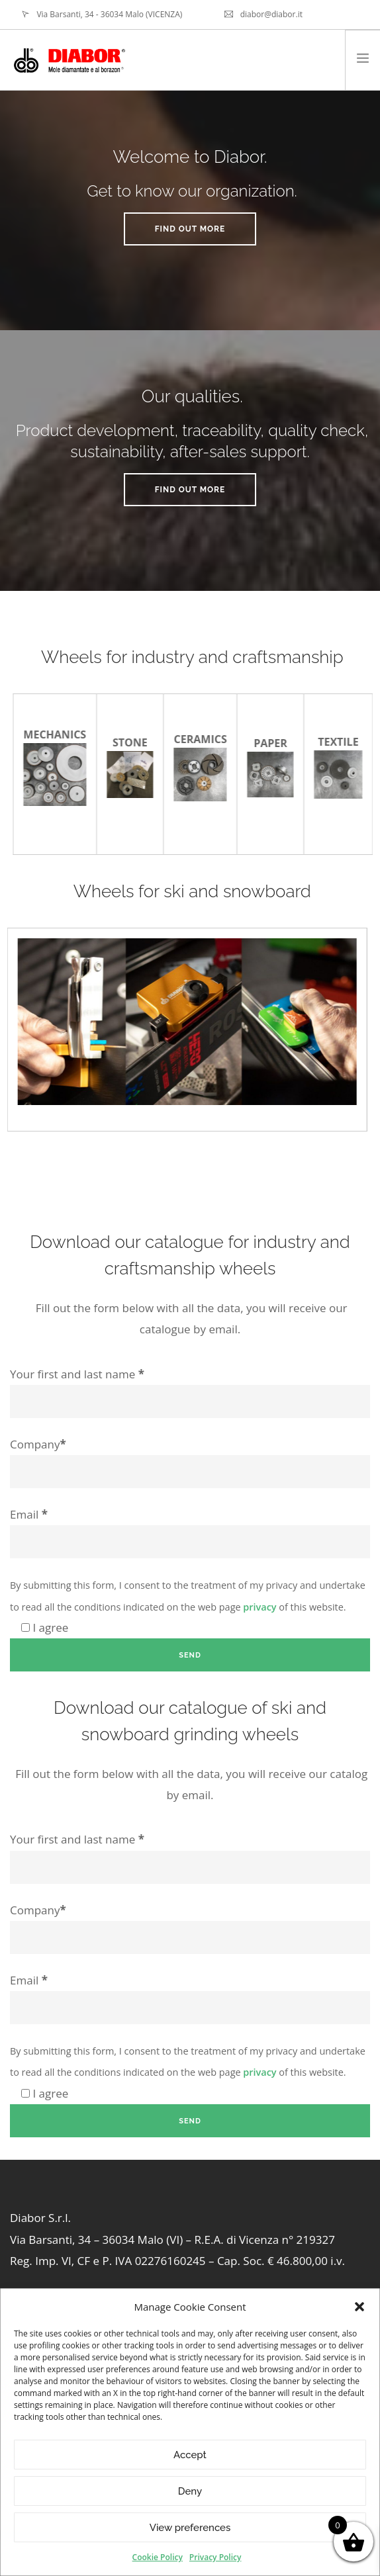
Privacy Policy (215, 2557)
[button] (359, 2306)
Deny (190, 2491)
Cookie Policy (157, 2557)
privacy (259, 1607)
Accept (190, 2455)
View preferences (190, 2528)
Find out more (190, 229)
